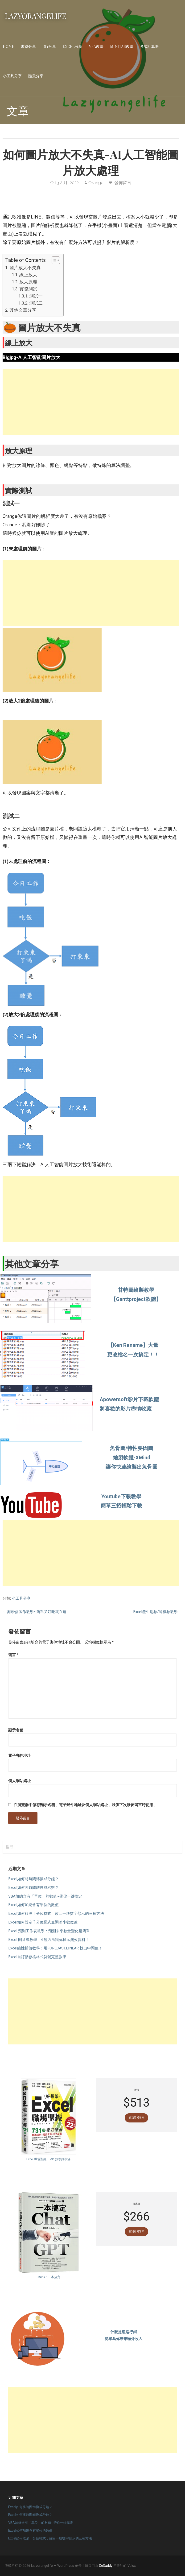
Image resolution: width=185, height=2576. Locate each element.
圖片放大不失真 (25, 267)
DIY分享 (49, 46)
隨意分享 (35, 75)
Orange (95, 182)
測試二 (36, 303)
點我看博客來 (136, 2117)
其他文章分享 (22, 310)
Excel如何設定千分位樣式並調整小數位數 (43, 1922)
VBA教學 (96, 46)
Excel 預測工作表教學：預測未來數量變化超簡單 (49, 1931)
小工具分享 (12, 75)
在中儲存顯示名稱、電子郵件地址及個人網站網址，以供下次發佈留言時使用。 (85, 1805)
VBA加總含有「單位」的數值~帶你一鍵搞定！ (47, 1896)
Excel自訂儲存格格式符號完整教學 (37, 1957)
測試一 (36, 296)
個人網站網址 (19, 1780)
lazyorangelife (35, 16)
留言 (13, 1654)
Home (8, 46)
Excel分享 (72, 46)
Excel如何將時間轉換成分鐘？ (33, 1879)
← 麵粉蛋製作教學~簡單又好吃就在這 (34, 1612)
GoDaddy (105, 2566)
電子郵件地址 (19, 1755)
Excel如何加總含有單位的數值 (33, 1905)
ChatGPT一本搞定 (48, 2277)
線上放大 (28, 274)
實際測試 (28, 289)
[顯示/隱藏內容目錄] (53, 260)
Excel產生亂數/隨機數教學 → (157, 1612)
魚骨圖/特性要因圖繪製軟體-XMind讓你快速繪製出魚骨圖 (131, 1457)
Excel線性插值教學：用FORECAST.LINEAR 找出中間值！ (55, 1948)
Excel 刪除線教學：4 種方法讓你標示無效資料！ (48, 1939)
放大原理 (28, 282)
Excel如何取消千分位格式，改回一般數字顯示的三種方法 (56, 1913)
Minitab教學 (121, 46)
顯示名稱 (15, 1729)
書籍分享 (28, 46)
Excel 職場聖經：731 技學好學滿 (48, 2159)
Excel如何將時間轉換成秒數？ (33, 1887)
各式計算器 (149, 46)
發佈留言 (122, 182)
